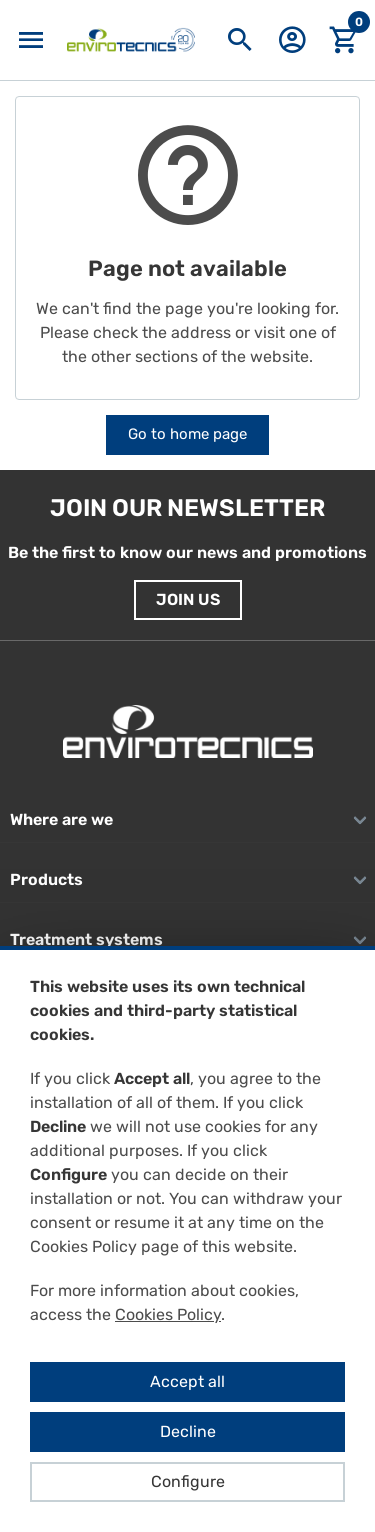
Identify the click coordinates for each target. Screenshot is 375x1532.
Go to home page (187, 434)
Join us (188, 599)
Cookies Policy (168, 1314)
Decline (188, 1431)
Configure (188, 1481)
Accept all (187, 1381)
